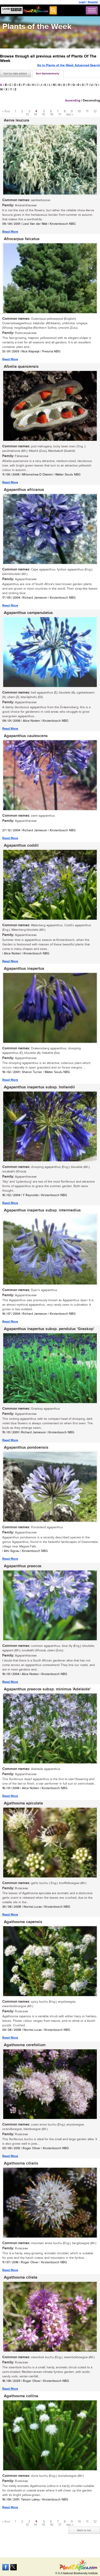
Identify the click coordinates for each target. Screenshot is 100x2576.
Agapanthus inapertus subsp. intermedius (42, 1210)
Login (82, 2)
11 (87, 111)
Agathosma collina (21, 2396)
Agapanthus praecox (22, 1566)
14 (35, 114)
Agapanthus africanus (24, 489)
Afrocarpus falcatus (22, 239)
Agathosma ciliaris (21, 2163)
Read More (10, 232)
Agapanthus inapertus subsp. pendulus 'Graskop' (49, 1328)
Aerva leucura (16, 120)
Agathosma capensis (23, 1921)
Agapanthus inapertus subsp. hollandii (39, 1087)
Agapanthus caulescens (26, 735)
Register (93, 2)
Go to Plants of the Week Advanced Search (68, 65)
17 (59, 114)
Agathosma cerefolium (24, 2045)
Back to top (84, 2530)
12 (95, 111)
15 (43, 114)
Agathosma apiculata (23, 1803)
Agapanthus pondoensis (26, 1447)
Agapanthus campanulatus (28, 612)
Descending (91, 100)
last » (69, 114)
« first (6, 111)
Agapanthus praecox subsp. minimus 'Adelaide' (47, 1689)
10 (79, 111)
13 (27, 114)
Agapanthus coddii (21, 845)
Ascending (72, 100)
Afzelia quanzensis (21, 366)
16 (51, 114)
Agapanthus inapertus (24, 968)
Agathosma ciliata (20, 2277)
